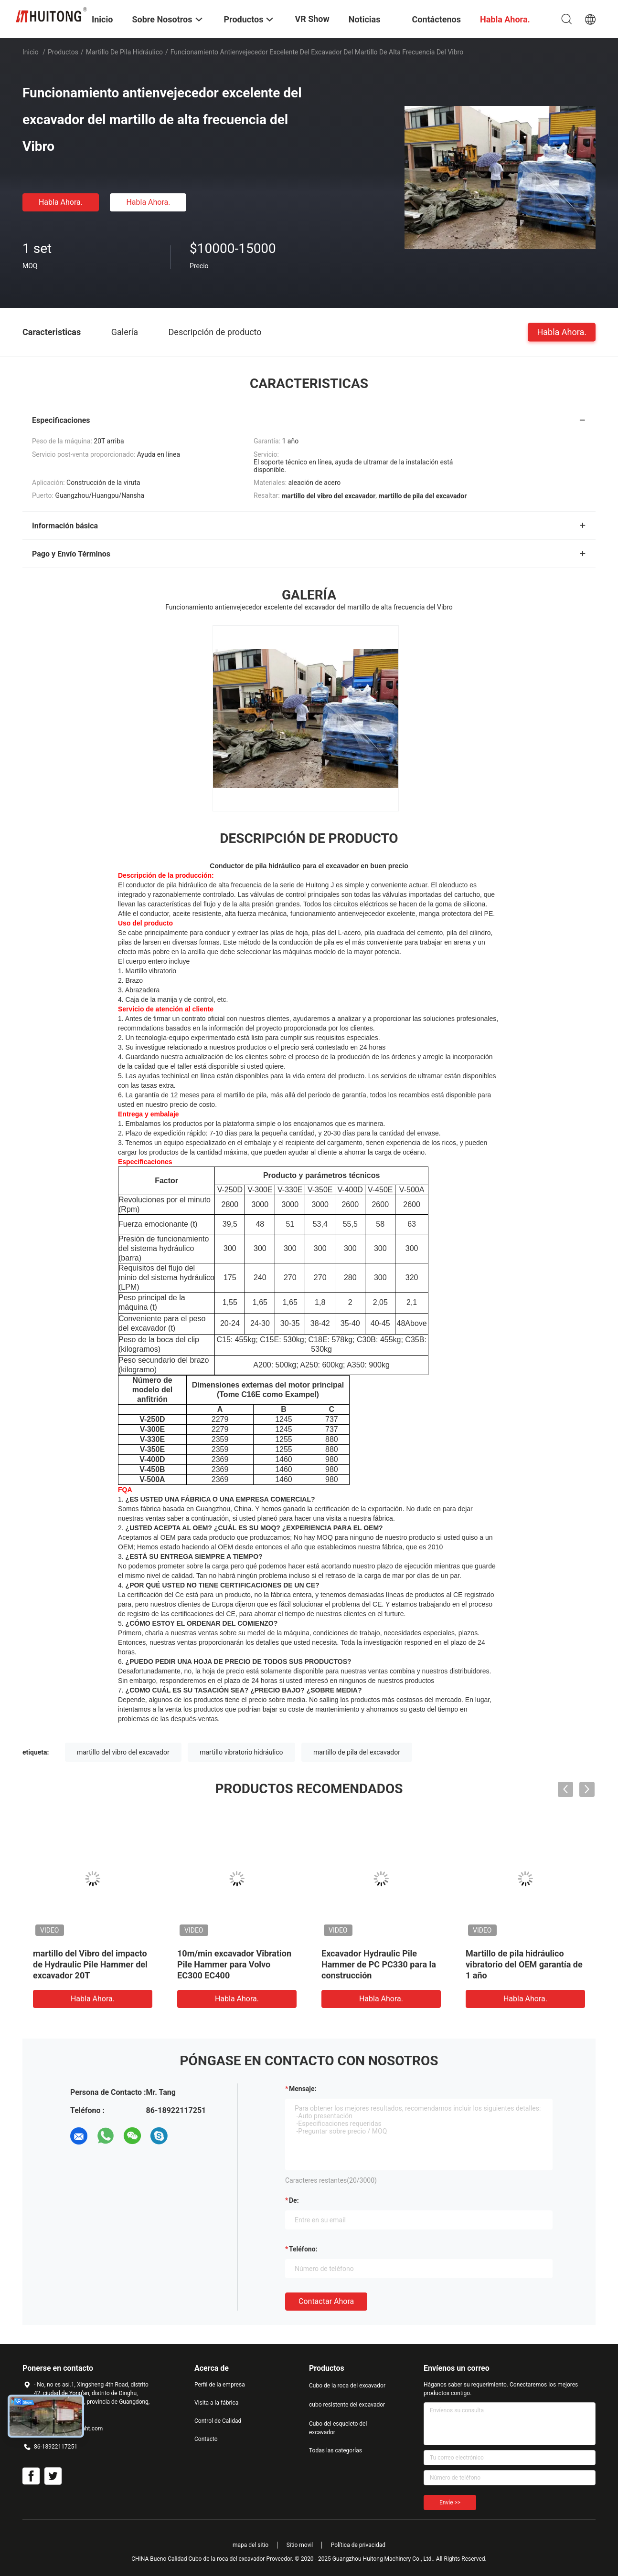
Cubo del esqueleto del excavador (338, 2428)
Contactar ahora (326, 2301)
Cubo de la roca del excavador (347, 2385)
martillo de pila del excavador (356, 1752)
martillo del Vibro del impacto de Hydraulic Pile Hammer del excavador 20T (90, 1964)
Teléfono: (303, 2249)
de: (294, 2200)
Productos (63, 52)
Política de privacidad (358, 2545)
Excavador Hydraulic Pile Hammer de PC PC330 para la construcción (378, 1964)
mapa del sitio (250, 2545)
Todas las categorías (335, 2450)
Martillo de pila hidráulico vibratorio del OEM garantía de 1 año (524, 1964)
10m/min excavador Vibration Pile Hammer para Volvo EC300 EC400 (234, 1964)
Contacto (206, 2439)
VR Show (312, 19)
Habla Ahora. (61, 202)
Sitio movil (300, 2545)
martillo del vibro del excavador (123, 1752)
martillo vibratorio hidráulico (241, 1752)
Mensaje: (303, 2088)
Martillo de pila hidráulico (124, 52)
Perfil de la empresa (219, 2384)
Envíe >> (449, 2502)
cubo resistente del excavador (347, 2404)
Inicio (30, 52)
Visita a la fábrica (216, 2402)
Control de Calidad (217, 2421)
